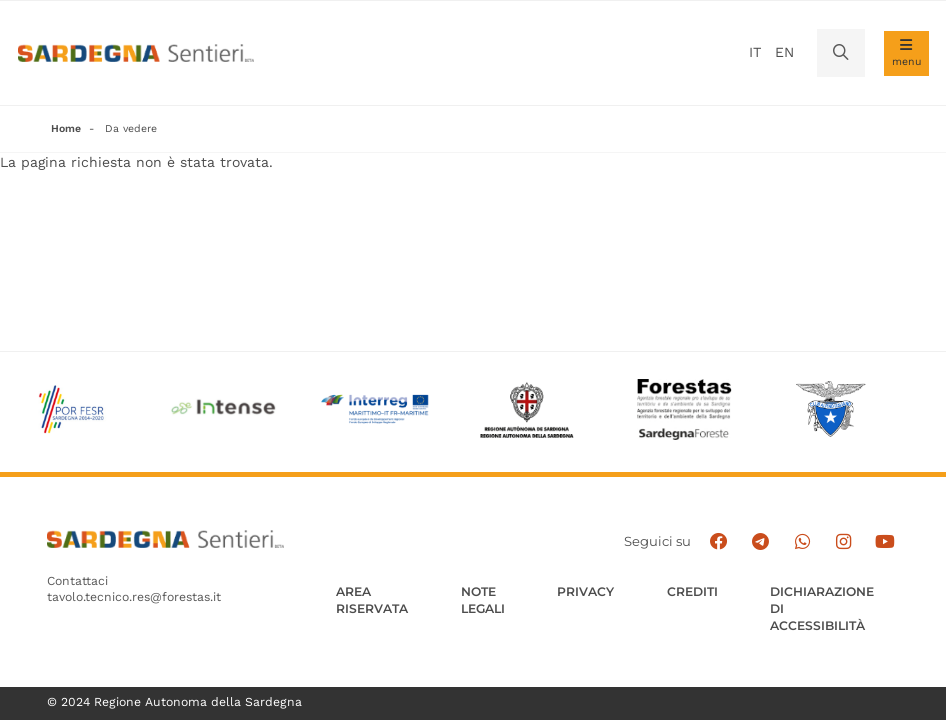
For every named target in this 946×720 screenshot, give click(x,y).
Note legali (483, 600)
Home (66, 128)
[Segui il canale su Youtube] (885, 542)
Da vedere (131, 128)
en (784, 52)
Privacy (585, 591)
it (755, 52)
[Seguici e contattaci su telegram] (760, 542)
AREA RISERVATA (372, 600)
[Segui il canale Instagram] (843, 542)
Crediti (692, 591)
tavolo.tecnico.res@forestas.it (134, 597)
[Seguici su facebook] (719, 542)
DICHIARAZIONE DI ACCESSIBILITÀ (822, 608)
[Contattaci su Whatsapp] (802, 542)
